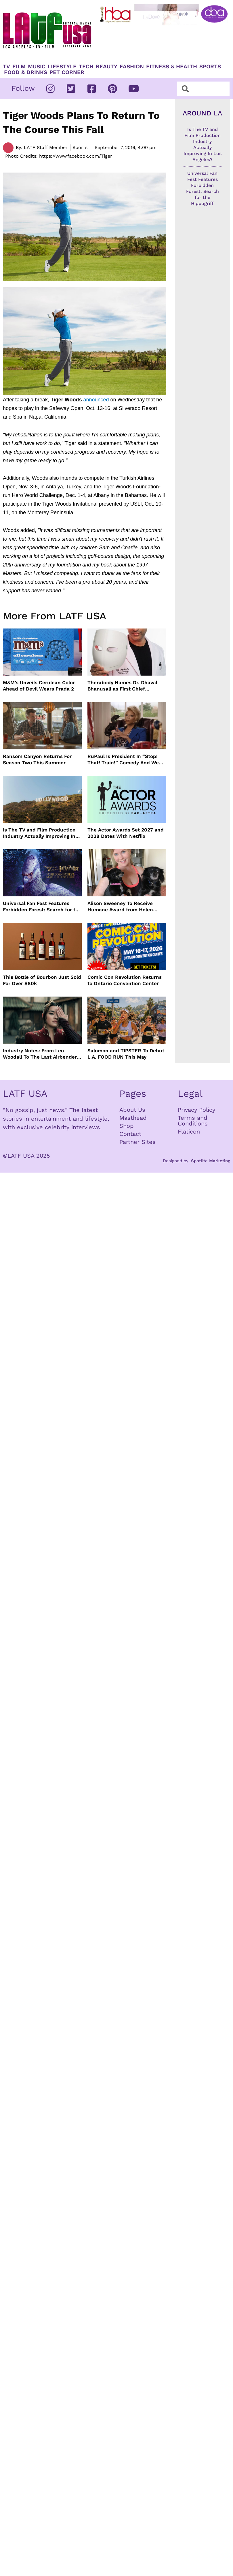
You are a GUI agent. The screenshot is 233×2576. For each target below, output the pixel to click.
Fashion (132, 66)
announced (96, 400)
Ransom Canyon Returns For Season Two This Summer (37, 759)
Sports (210, 66)
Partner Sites (137, 1141)
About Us (132, 1109)
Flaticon (189, 1131)
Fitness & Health (171, 66)
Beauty (106, 66)
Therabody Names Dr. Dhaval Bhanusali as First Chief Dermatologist (122, 686)
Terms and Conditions (193, 1120)
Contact (130, 1133)
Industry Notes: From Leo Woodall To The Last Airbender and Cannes (40, 1054)
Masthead (133, 1117)
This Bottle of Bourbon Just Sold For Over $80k (42, 980)
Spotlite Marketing (210, 1160)
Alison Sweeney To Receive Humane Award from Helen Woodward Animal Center (120, 906)
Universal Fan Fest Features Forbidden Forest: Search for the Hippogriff (42, 906)
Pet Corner (66, 72)
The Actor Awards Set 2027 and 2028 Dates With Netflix (125, 833)
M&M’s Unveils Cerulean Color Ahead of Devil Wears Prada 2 (39, 686)
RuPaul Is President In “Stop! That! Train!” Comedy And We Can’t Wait (123, 759)
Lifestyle (62, 66)
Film (19, 66)
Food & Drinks (25, 72)
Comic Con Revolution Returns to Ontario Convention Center (124, 980)
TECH (86, 66)
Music (36, 66)
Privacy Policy (196, 1109)
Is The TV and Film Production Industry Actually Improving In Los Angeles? (39, 833)
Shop (126, 1125)
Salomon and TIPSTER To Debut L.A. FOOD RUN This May (125, 1054)
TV (6, 66)
